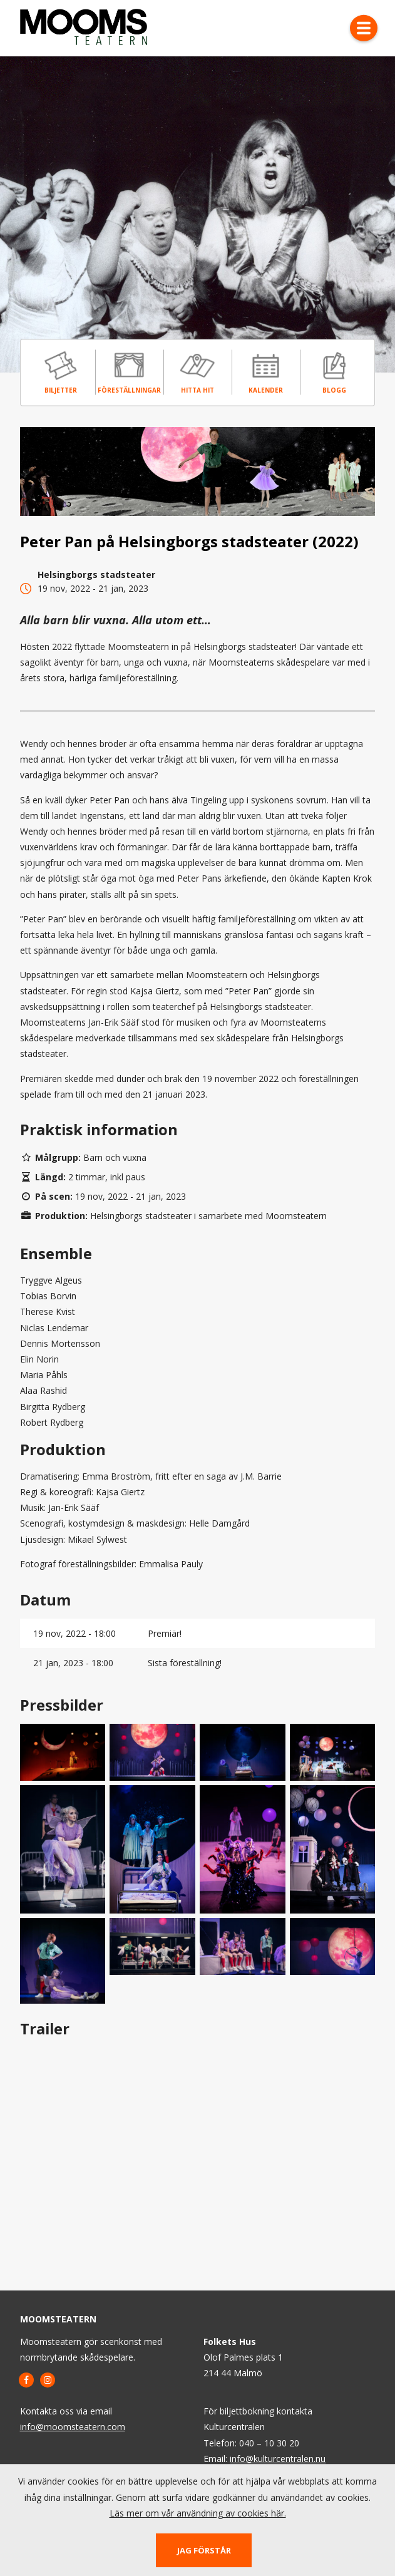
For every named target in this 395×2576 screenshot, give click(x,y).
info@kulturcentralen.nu (278, 2459)
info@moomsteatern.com (72, 2427)
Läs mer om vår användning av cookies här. (198, 2513)
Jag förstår (204, 2550)
